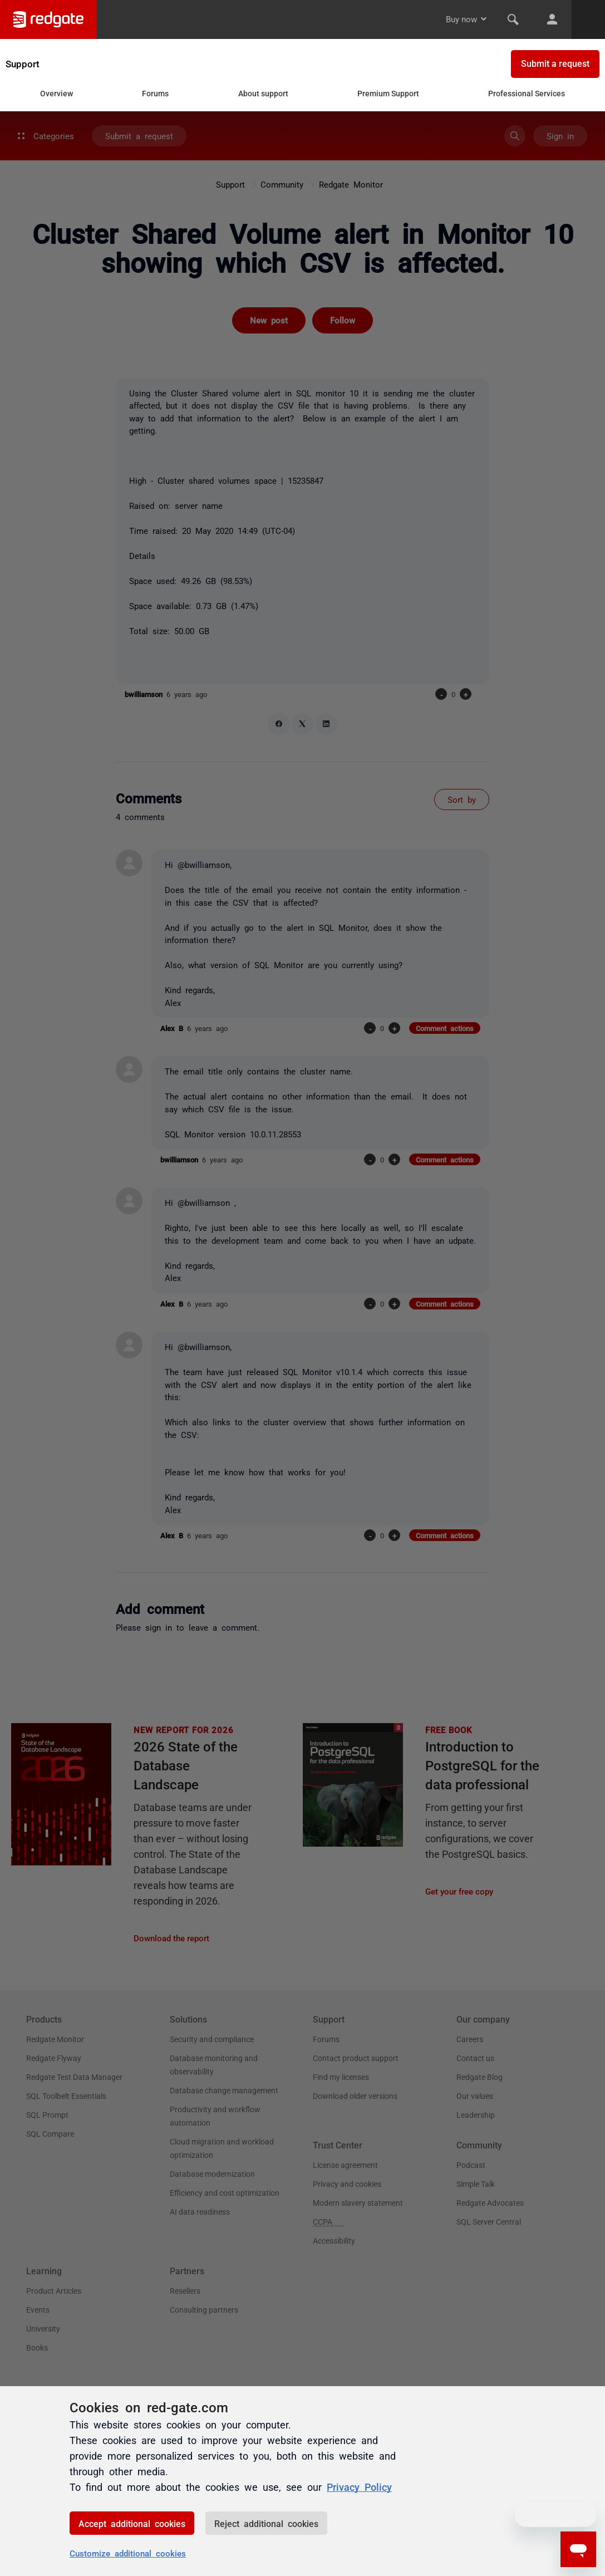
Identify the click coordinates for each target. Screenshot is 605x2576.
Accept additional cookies (131, 2523)
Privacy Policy (359, 2486)
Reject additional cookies (266, 2523)
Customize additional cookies (128, 2553)
